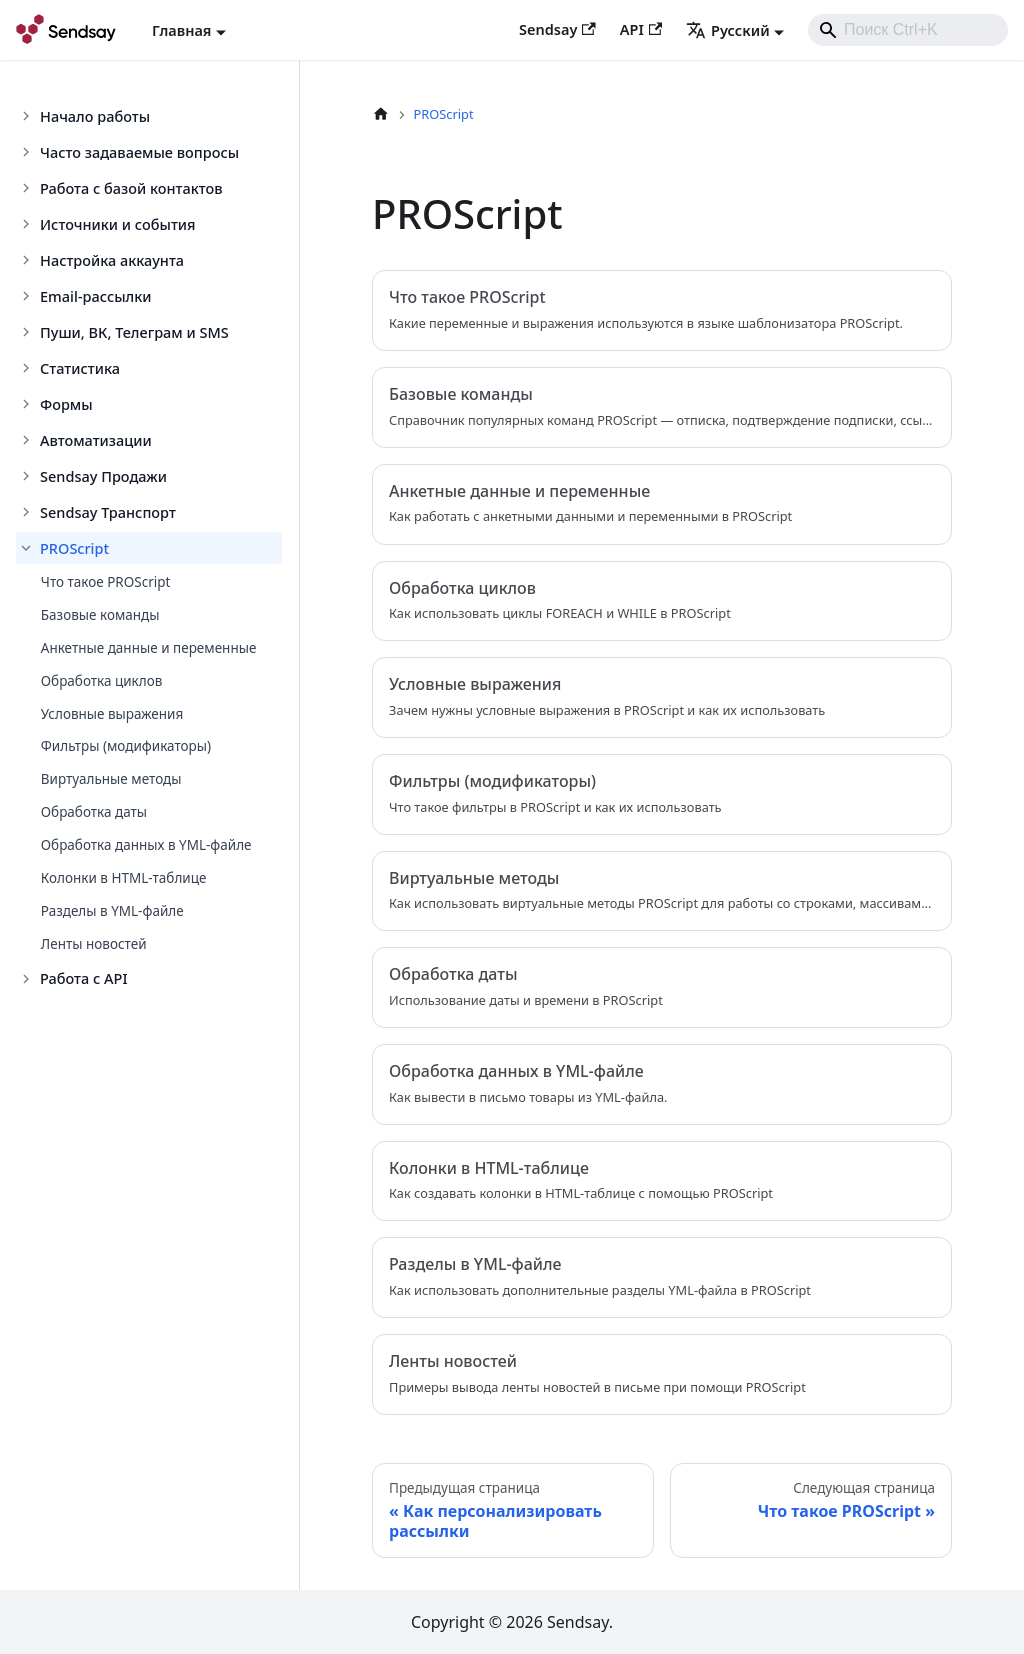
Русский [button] (728, 30)
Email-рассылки (96, 296)
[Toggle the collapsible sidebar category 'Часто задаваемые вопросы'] (28, 152)
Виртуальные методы (111, 779)
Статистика (80, 368)
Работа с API (84, 978)
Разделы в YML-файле (112, 911)
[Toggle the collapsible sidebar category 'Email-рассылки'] (28, 296)
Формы (66, 404)
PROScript (74, 548)
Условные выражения (112, 714)
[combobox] (908, 30)
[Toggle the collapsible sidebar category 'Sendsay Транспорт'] (28, 512)
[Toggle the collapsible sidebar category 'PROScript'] (28, 548)
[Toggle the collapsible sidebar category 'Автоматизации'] (28, 440)
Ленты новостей (94, 944)
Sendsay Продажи (103, 476)
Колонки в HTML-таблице (124, 878)
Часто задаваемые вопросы (139, 152)
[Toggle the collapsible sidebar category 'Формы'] (28, 404)
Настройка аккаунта (112, 260)
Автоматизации (96, 440)
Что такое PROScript (106, 582)
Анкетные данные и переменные (149, 648)
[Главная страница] (381, 114)
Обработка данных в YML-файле (146, 845)
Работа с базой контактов (131, 188)
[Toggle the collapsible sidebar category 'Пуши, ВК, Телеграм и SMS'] (28, 332)
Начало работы (95, 116)
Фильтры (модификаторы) (126, 746)
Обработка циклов (102, 681)
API (641, 29)
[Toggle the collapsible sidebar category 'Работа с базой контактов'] (28, 188)
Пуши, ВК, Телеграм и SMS (134, 332)
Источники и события (118, 224)
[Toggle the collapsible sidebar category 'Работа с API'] (28, 979)
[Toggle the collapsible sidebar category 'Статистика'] (28, 368)
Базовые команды (100, 615)
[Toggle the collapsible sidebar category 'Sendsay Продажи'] (28, 476)
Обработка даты (94, 812)
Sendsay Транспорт (108, 512)
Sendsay (557, 29)
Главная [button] (181, 30)
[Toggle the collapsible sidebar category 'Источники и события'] (28, 224)
